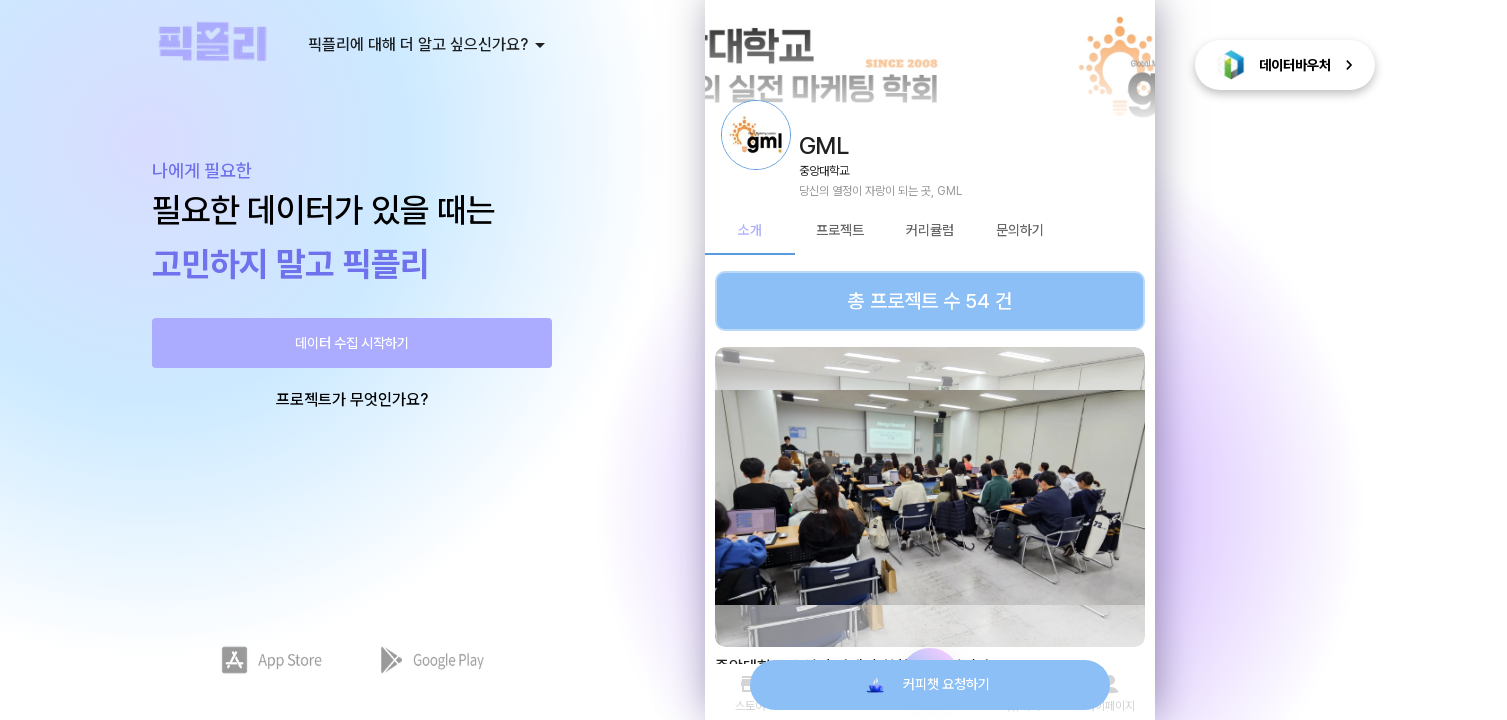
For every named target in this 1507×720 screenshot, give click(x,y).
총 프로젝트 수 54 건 (930, 301)
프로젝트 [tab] (840, 231)
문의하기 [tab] (1020, 231)
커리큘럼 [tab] (930, 231)
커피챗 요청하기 (930, 685)
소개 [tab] (750, 231)
